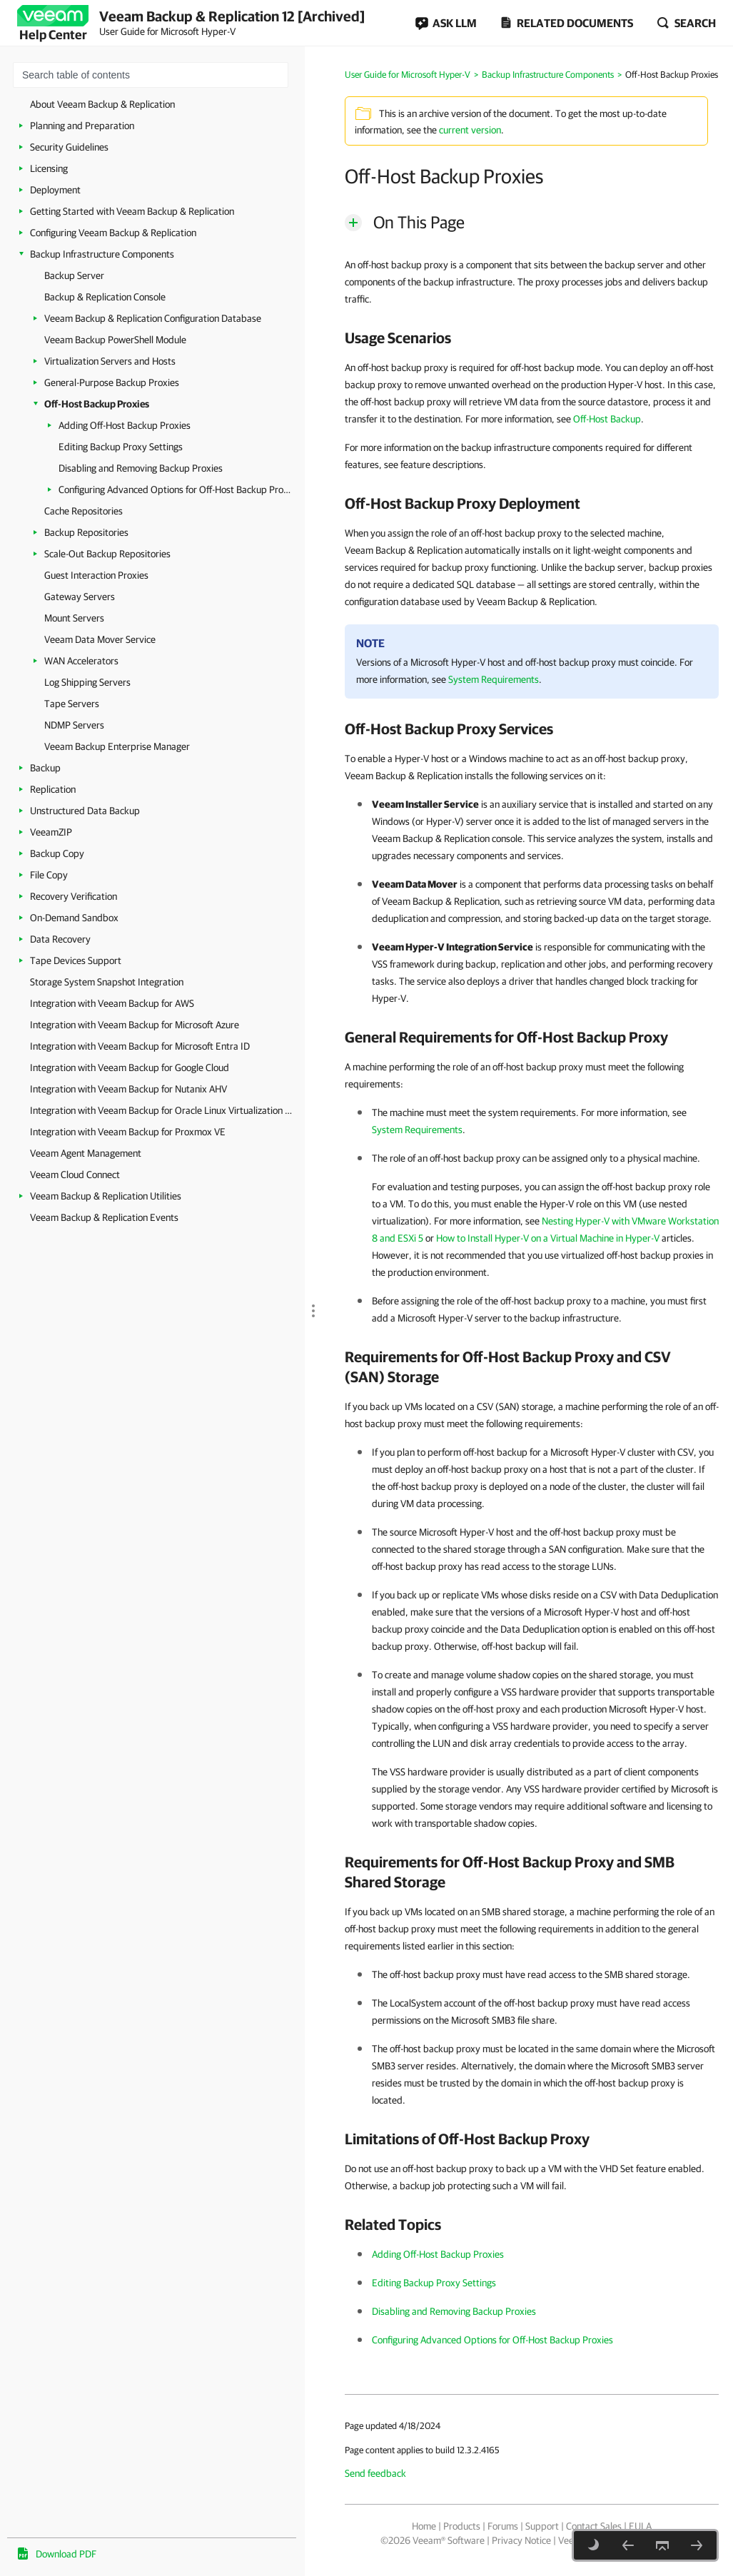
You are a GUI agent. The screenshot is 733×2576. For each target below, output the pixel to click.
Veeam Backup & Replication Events (104, 1217)
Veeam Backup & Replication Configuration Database (152, 318)
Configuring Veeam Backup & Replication (113, 232)
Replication (53, 789)
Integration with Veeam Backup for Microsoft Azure (134, 1024)
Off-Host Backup (607, 419)
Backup (45, 768)
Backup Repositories (86, 532)
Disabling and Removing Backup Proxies (141, 468)
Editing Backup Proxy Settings (121, 446)
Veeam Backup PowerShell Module (115, 339)
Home (424, 2526)
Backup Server (74, 275)
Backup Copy (57, 853)
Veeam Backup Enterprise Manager (117, 746)
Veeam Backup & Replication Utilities (105, 1196)
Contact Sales (594, 2526)
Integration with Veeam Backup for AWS (112, 1003)
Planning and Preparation (82, 125)
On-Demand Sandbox (74, 917)
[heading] (532, 338)
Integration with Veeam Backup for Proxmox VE (128, 1131)
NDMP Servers (74, 725)
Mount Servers (74, 618)
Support (542, 2526)
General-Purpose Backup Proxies (111, 382)
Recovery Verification (73, 896)
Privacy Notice (521, 2540)
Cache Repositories (83, 511)
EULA (640, 2526)
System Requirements (493, 679)
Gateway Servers (79, 596)
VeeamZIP (51, 832)
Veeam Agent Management (85, 1153)
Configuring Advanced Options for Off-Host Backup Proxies (174, 489)
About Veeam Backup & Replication (102, 104)
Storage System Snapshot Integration (106, 982)
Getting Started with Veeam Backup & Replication (132, 211)
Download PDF (66, 2554)
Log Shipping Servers (87, 682)
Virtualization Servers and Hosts (110, 361)
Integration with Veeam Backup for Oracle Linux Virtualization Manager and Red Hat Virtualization (164, 1110)
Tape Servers (71, 703)
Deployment (55, 190)
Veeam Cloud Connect (75, 1174)
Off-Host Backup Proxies (96, 404)
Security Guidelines (69, 147)
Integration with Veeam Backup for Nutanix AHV (128, 1089)
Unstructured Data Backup (85, 810)
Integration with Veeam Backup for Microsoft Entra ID (140, 1046)
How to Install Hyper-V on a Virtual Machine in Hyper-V (547, 1238)
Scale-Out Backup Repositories (107, 553)
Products (461, 2526)
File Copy (49, 875)
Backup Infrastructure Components (102, 254)
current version (470, 130)
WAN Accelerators (81, 660)
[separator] (310, 1263)
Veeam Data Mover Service (100, 639)
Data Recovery (60, 939)
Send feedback (375, 2473)
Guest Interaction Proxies (96, 575)
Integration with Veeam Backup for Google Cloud (129, 1067)
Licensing (49, 168)
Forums (502, 2526)
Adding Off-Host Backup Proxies (125, 425)
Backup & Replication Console (105, 297)
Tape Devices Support (75, 960)
